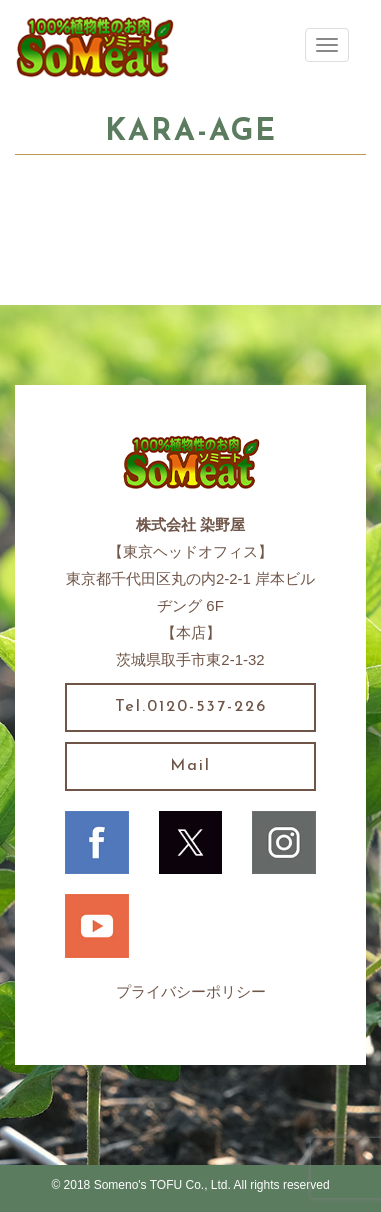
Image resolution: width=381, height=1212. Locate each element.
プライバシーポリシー (191, 991)
